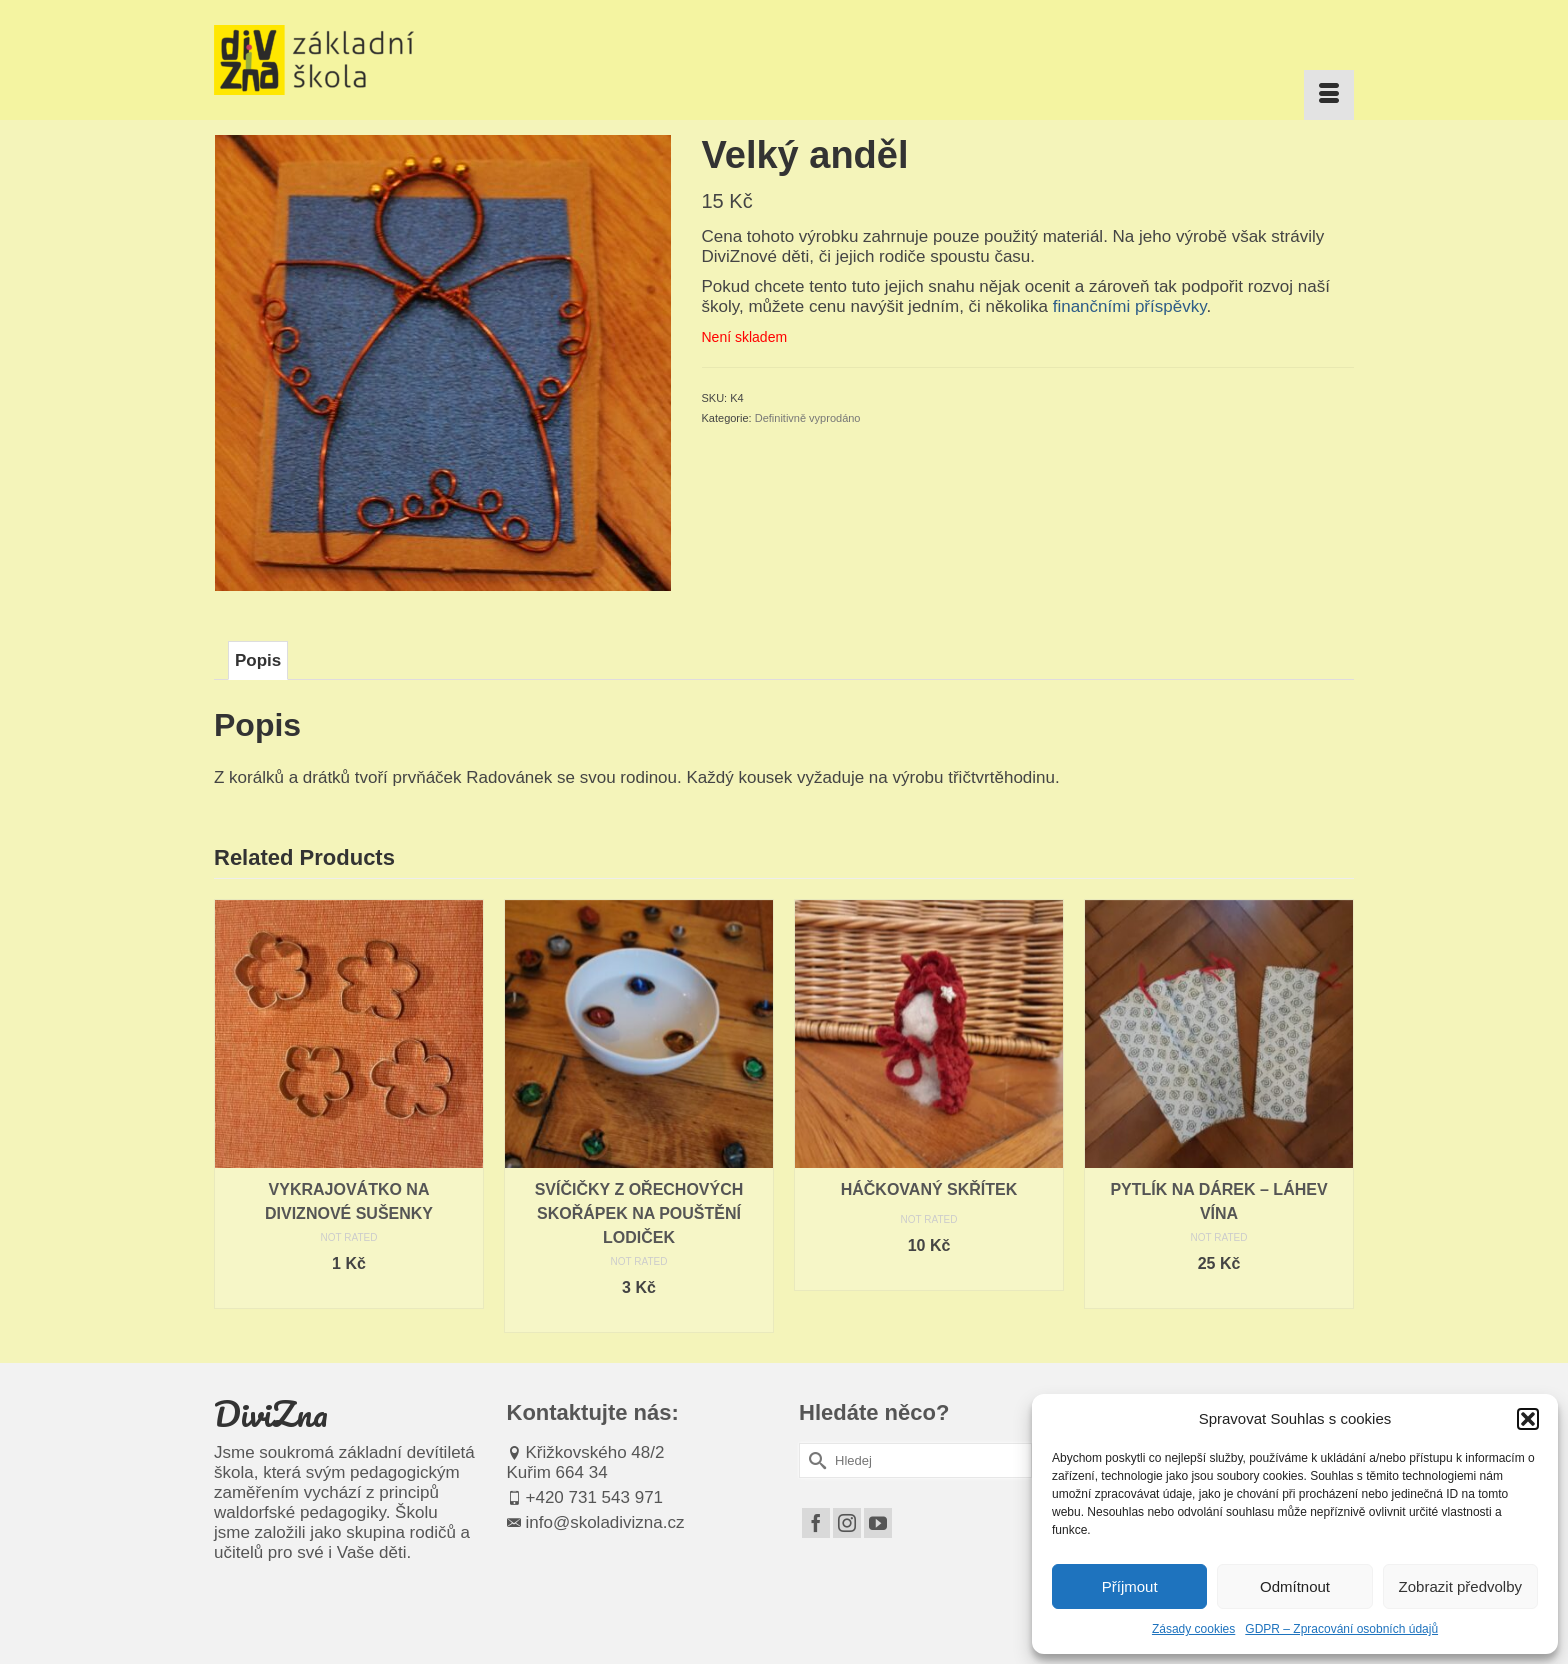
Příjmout (1130, 1586)
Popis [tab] (258, 660)
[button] (1528, 1419)
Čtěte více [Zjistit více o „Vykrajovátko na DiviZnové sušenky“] (349, 1293)
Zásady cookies (1193, 1629)
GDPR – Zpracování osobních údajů (1341, 1629)
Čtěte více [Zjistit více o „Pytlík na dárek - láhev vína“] (1219, 1293)
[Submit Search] (814, 1460)
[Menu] (1329, 95)
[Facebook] (816, 1523)
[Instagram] (847, 1523)
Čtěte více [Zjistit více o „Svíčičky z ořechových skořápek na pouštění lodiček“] (639, 1317)
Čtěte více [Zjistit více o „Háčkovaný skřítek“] (929, 1275)
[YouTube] (878, 1523)
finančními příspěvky (1130, 306)
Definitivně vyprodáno (808, 418)
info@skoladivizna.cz (596, 1522)
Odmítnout (1295, 1586)
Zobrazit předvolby (1460, 1586)
